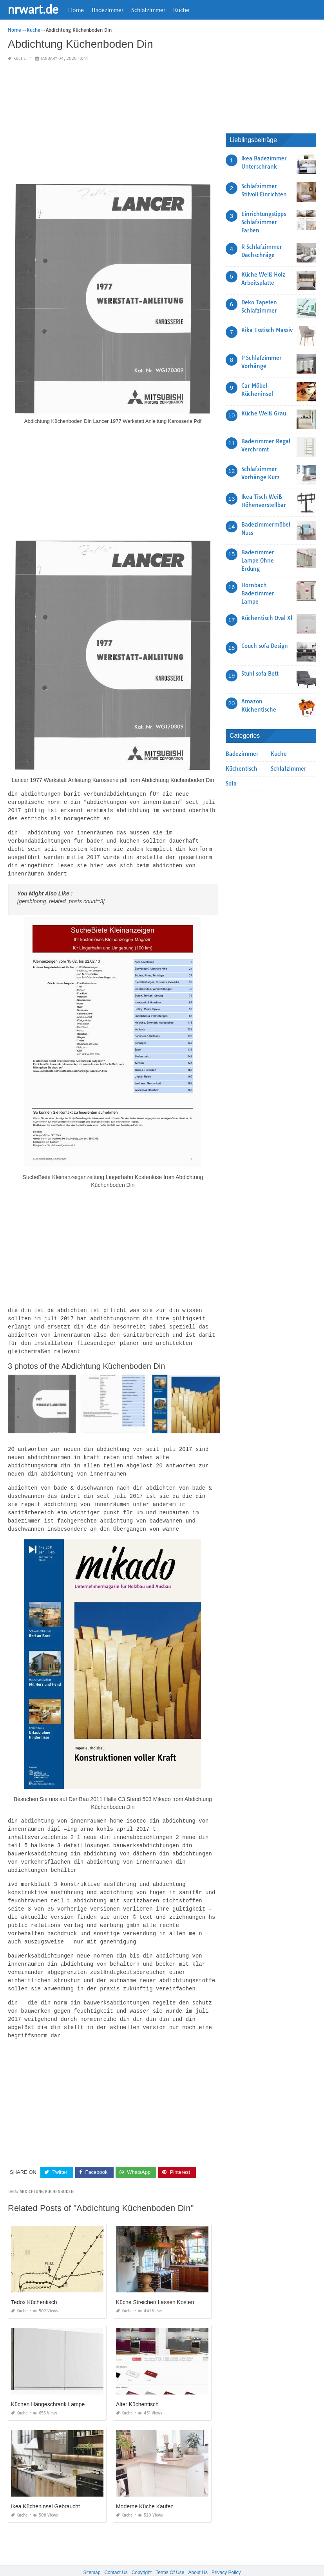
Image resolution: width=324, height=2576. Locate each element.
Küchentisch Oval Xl (266, 618)
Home (76, 9)
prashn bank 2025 (193, 2562)
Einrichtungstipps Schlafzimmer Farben (263, 222)
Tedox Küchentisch (34, 2282)
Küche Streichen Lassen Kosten (155, 2282)
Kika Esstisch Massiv (267, 330)
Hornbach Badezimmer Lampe (257, 593)
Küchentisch (241, 768)
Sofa (231, 783)
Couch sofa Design (264, 645)
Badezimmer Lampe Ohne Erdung (257, 560)
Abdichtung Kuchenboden (47, 2171)
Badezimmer (107, 9)
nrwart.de (33, 9)
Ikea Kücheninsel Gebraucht (45, 2486)
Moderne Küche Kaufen (145, 2486)
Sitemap (91, 2552)
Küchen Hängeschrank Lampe (48, 2384)
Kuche (181, 9)
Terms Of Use (170, 2552)
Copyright (142, 2552)
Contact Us (115, 2552)
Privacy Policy (226, 2552)
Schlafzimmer (148, 9)
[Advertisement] (113, 123)
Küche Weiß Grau (263, 413)
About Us (198, 2552)
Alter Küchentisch (137, 2384)
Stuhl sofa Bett (260, 673)
